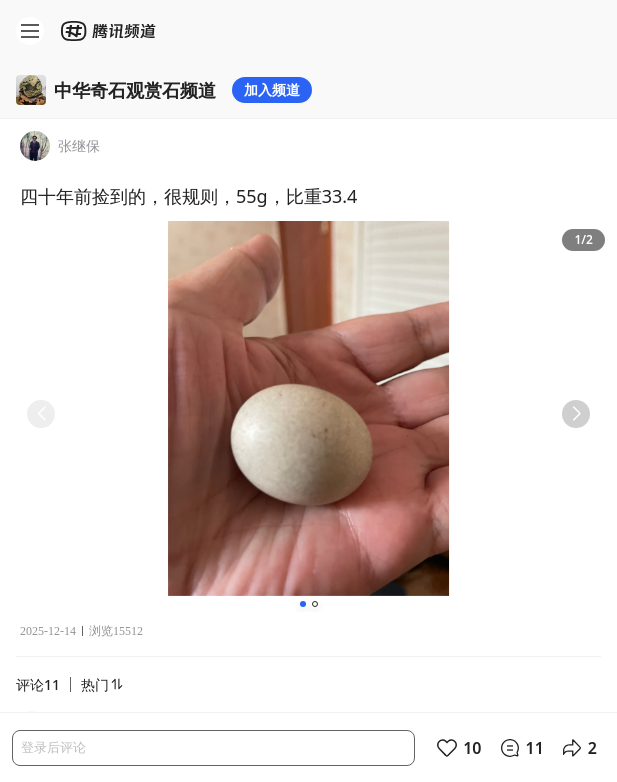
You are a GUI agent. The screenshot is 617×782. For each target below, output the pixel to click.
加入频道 (272, 89)
